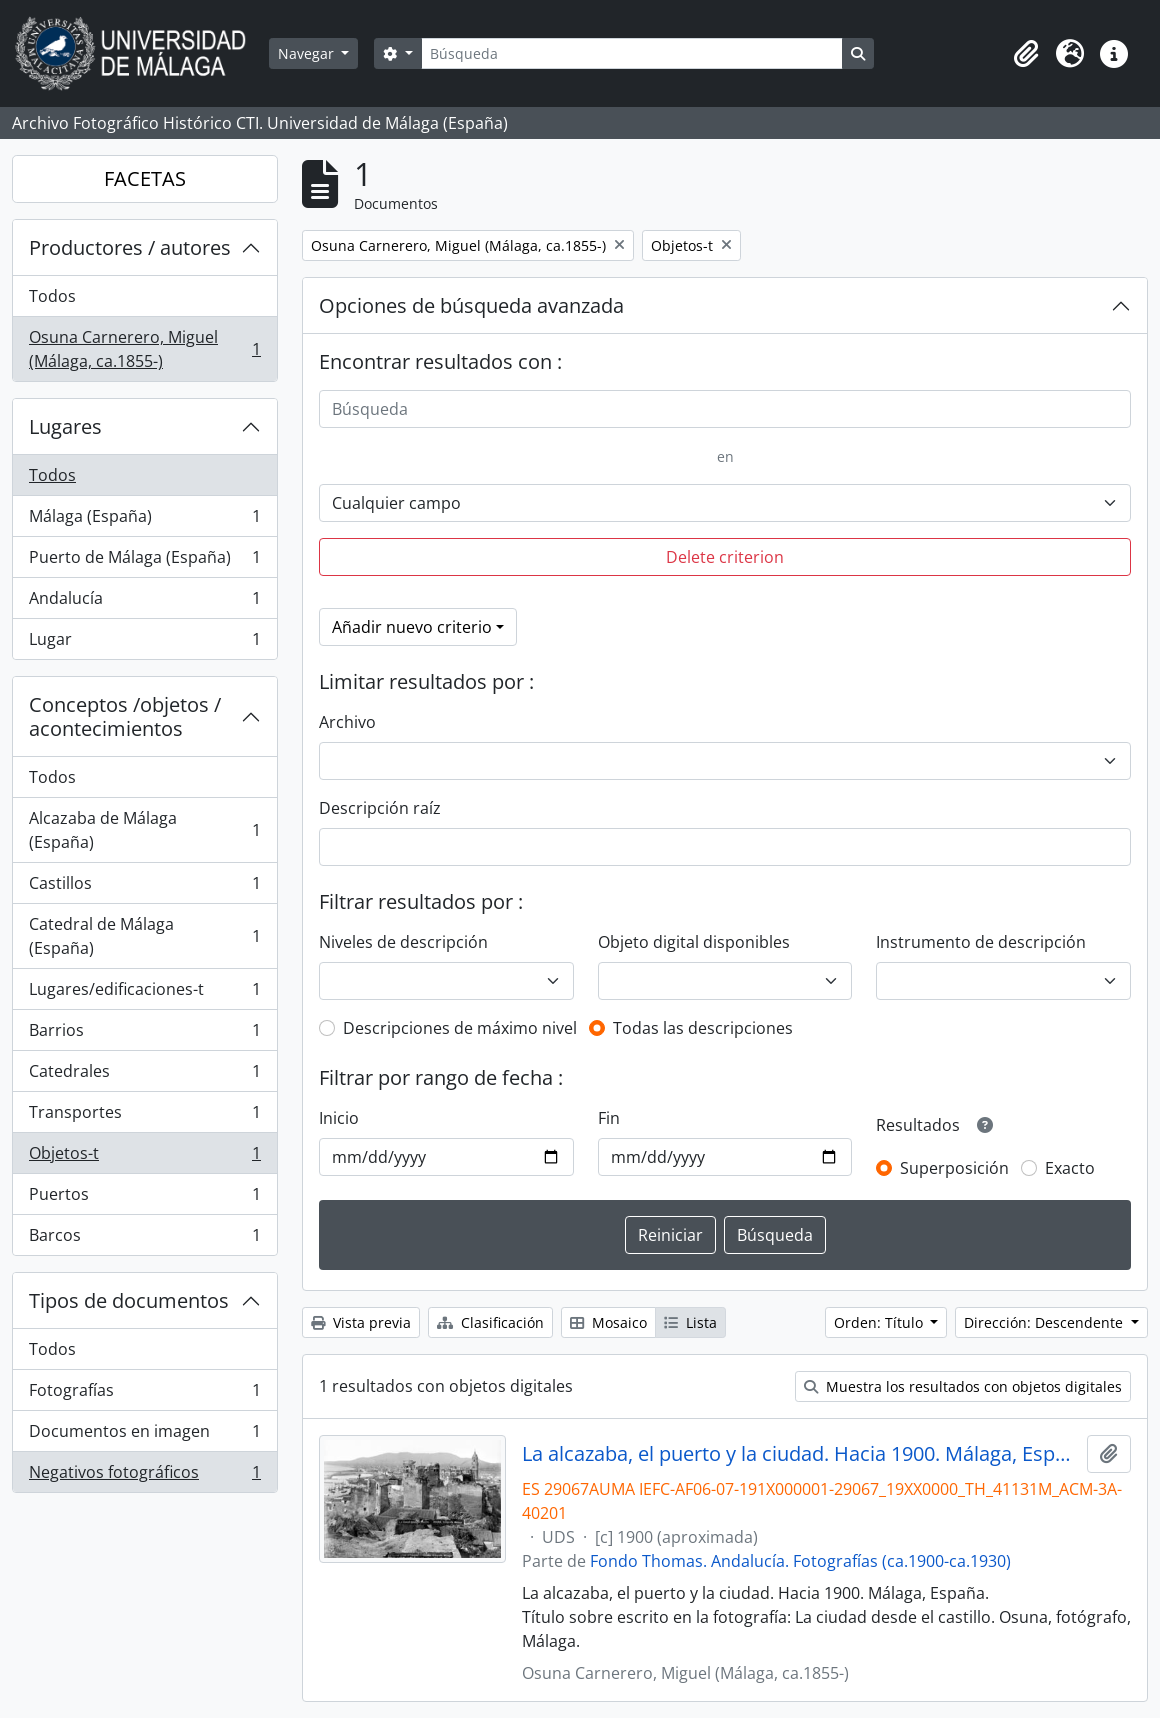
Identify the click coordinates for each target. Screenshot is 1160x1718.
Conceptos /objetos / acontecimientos (125, 716)
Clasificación (490, 1322)
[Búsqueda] (632, 53)
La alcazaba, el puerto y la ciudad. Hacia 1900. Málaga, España (800, 1454)
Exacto (1070, 1168)
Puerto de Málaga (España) (144, 561)
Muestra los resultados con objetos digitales (963, 1386)
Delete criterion (725, 557)
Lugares (65, 426)
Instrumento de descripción (981, 942)
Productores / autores (130, 247)
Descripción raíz (380, 808)
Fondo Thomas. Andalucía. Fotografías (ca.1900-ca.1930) (800, 1561)
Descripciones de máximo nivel (460, 1028)
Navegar (308, 53)
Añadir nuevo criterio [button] (412, 627)
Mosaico (608, 1322)
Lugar (144, 643)
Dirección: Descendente (1045, 1322)
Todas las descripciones (703, 1028)
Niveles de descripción (403, 942)
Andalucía (144, 602)
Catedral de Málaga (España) (144, 936)
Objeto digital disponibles (694, 942)
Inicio (339, 1118)
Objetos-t (144, 1157)
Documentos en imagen (144, 1435)
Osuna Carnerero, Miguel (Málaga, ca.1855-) (144, 349)
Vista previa (361, 1322)
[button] (1026, 54)
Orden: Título (880, 1322)
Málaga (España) (144, 520)
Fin (609, 1118)
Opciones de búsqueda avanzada (471, 305)
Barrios (144, 1034)
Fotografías (144, 1394)
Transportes (144, 1116)
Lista (690, 1322)
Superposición (954, 1168)
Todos (52, 296)
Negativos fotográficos (144, 1476)
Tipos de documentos (129, 1300)
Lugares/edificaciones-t (144, 993)
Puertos (144, 1198)
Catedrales (144, 1075)
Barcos (144, 1239)
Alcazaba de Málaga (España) (144, 830)
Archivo (347, 722)
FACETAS (145, 178)
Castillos (144, 887)
